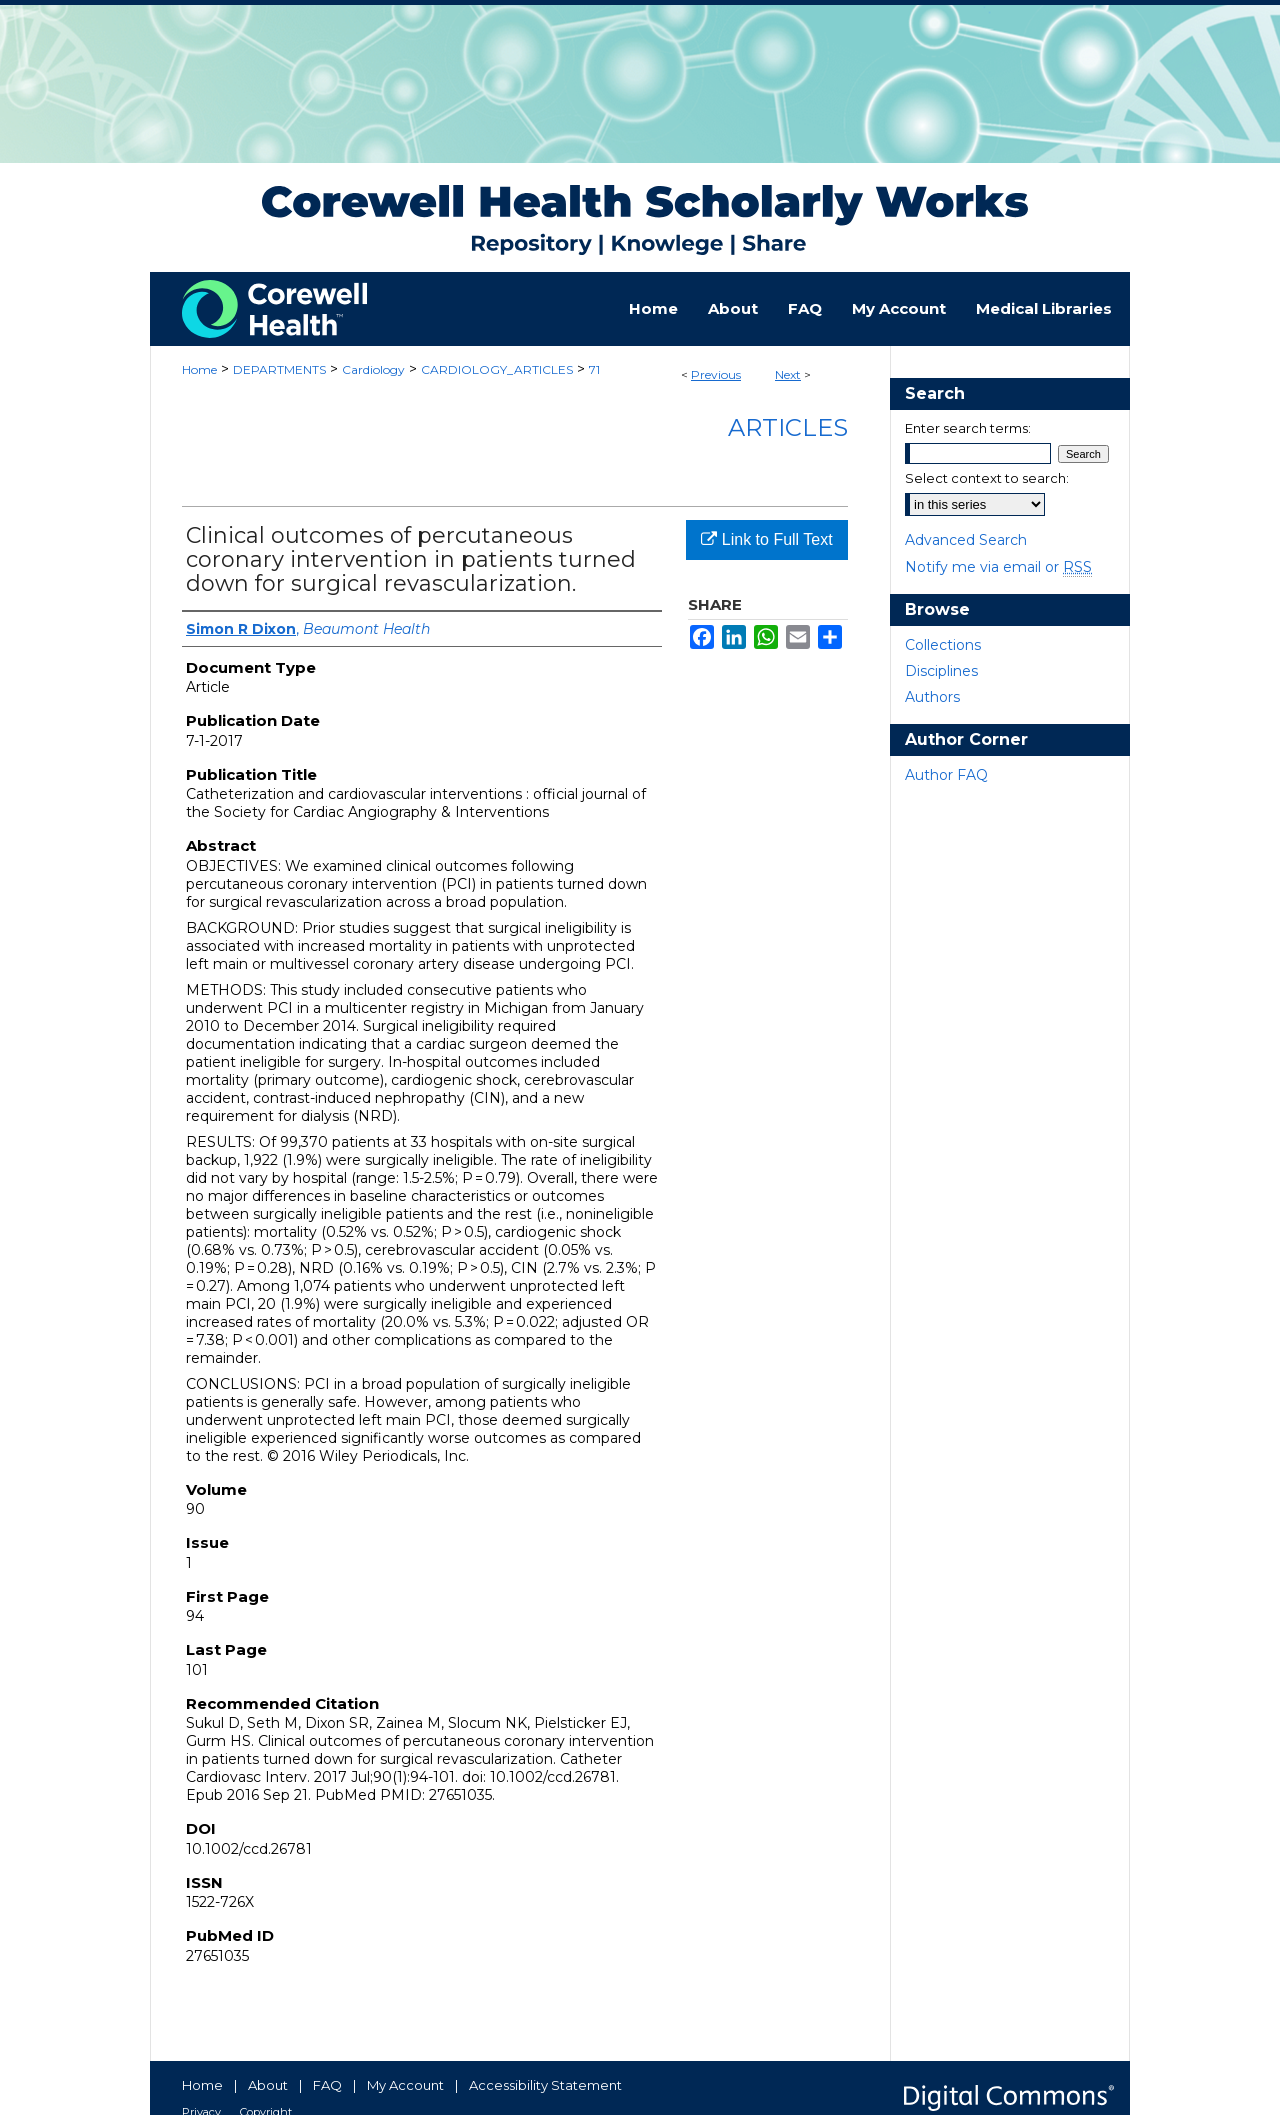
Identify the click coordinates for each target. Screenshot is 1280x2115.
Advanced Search (966, 540)
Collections (943, 645)
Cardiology (373, 369)
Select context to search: (987, 478)
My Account (405, 2085)
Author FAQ (946, 775)
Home (199, 369)
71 (594, 369)
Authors (932, 697)
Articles (788, 427)
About (268, 2085)
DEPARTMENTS (279, 369)
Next (788, 374)
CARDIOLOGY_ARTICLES (497, 369)
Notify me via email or (998, 567)
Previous (716, 374)
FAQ (327, 2085)
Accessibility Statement (545, 2085)
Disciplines (941, 671)
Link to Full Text (766, 539)
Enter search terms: (968, 428)
